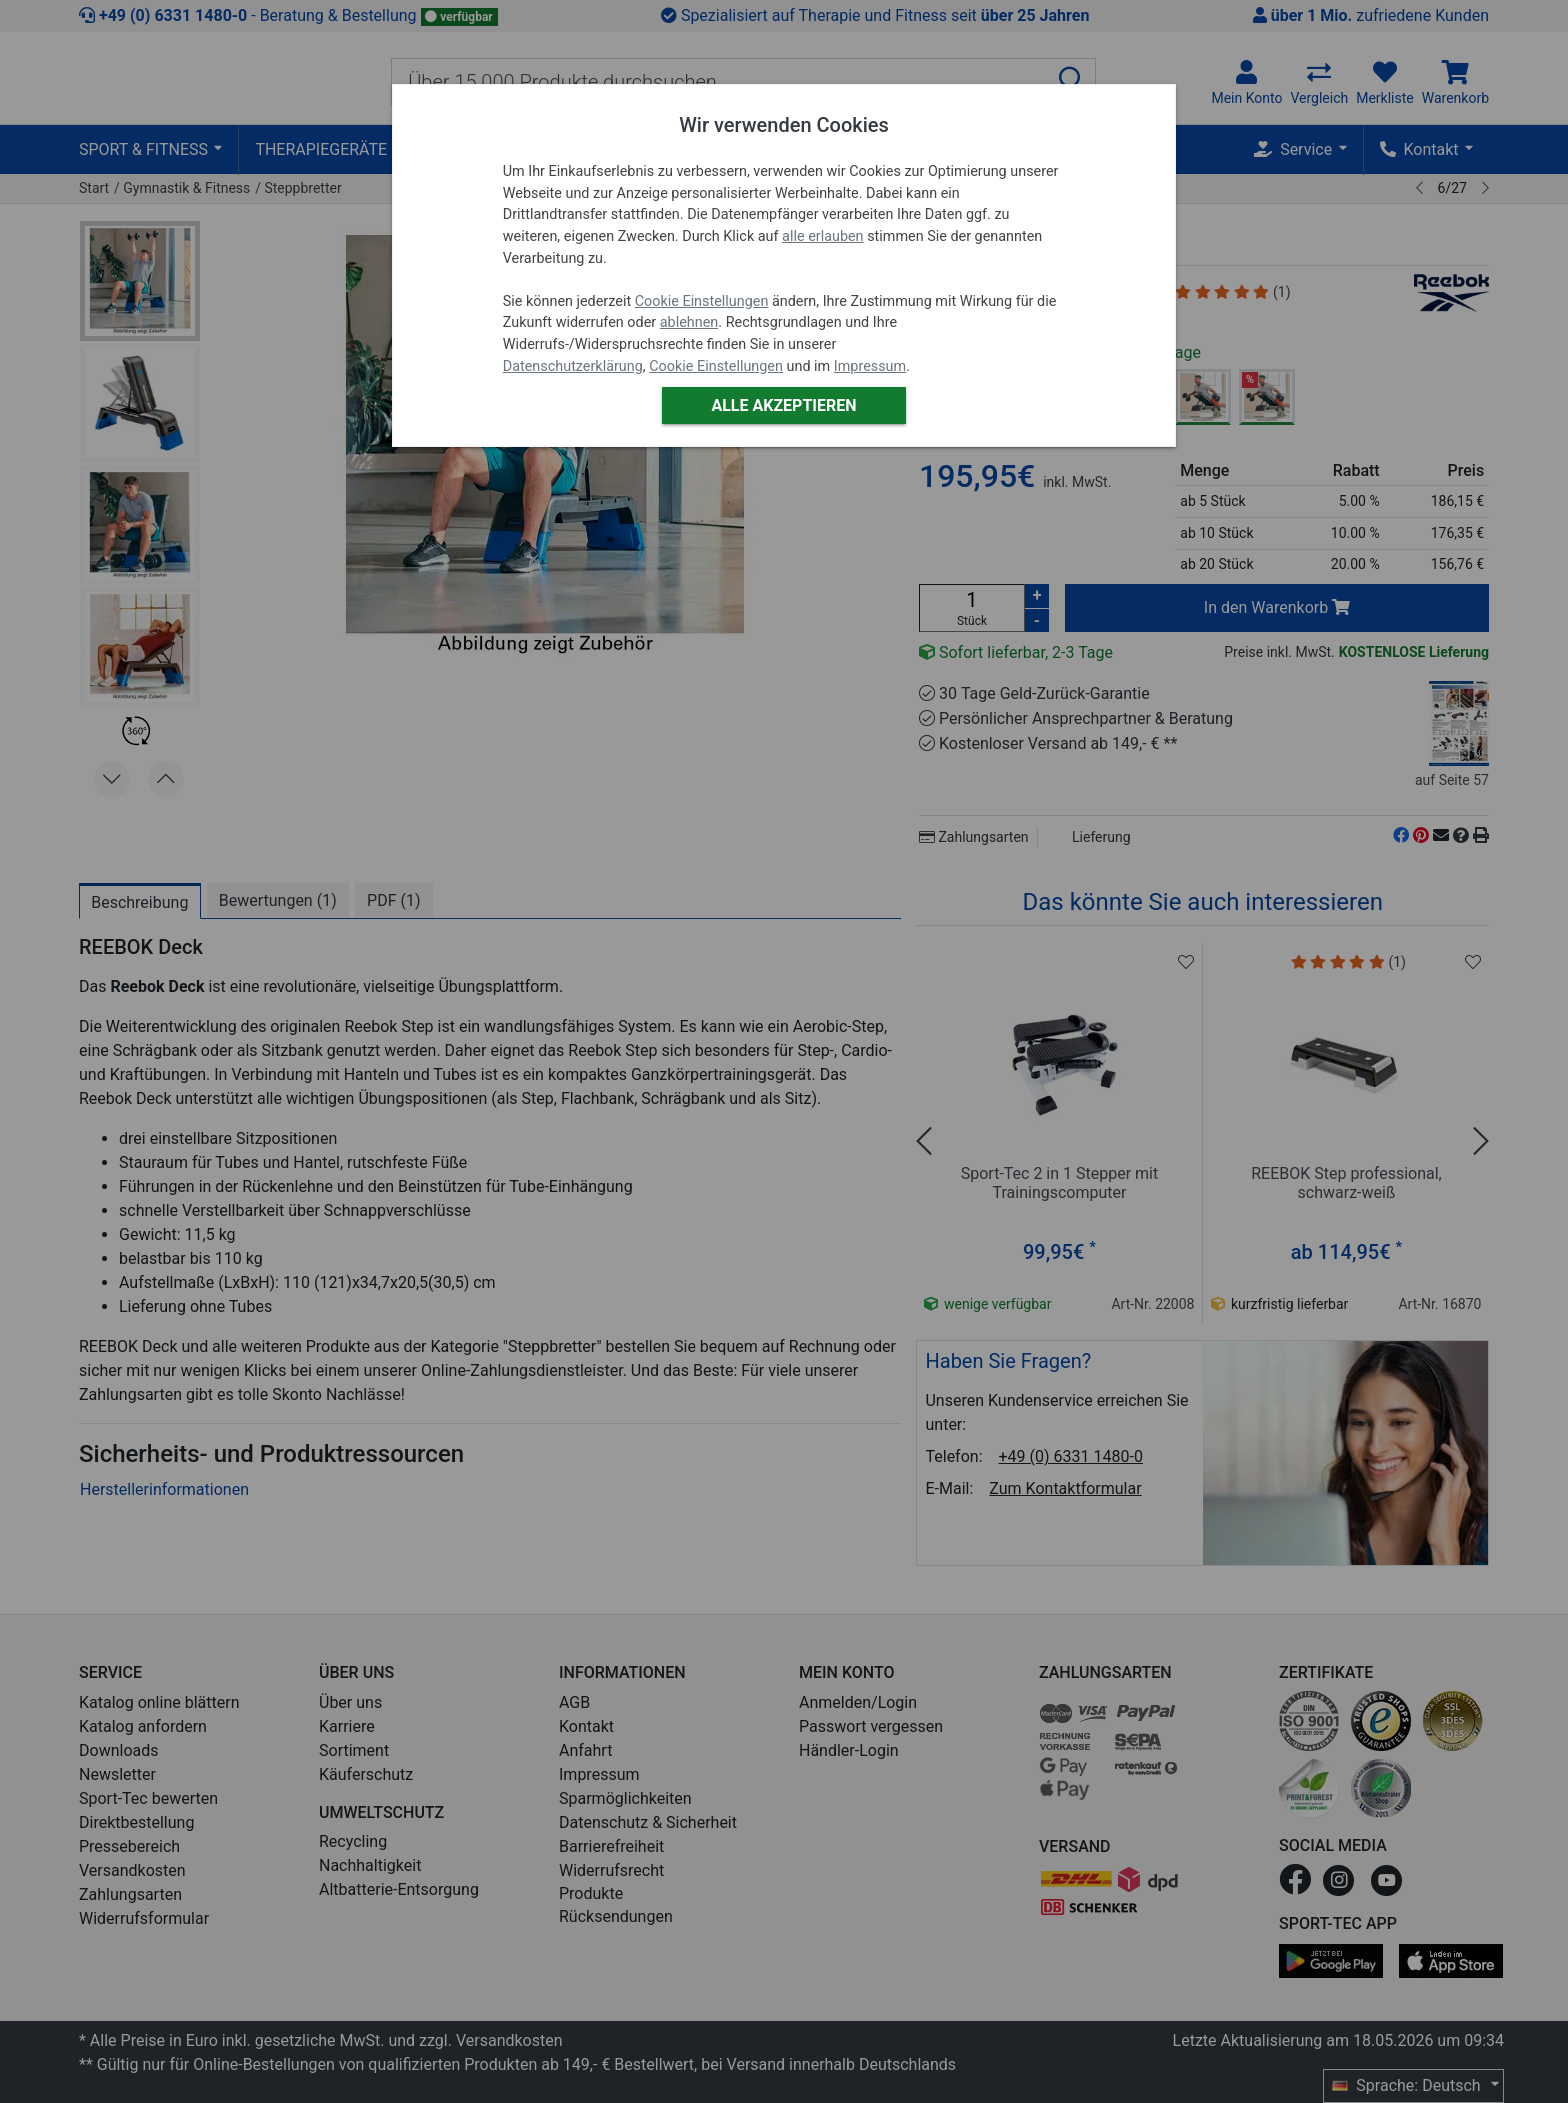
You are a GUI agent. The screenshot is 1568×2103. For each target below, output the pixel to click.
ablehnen (689, 322)
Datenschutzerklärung (573, 366)
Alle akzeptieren (783, 405)
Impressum (870, 366)
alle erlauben (822, 236)
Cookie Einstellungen (702, 301)
